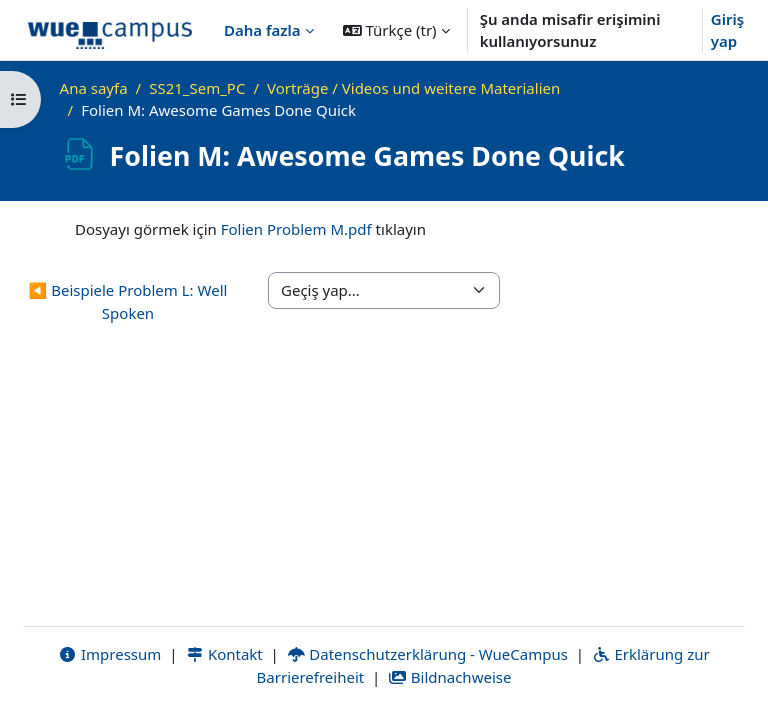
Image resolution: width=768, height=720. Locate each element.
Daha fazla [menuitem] (262, 30)
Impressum (109, 654)
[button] (396, 30)
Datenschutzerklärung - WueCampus (427, 654)
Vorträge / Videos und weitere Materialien (413, 88)
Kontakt (224, 654)
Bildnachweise (449, 677)
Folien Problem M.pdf (296, 229)
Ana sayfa (94, 88)
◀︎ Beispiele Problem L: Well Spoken (128, 301)
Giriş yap (727, 30)
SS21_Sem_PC (197, 88)
